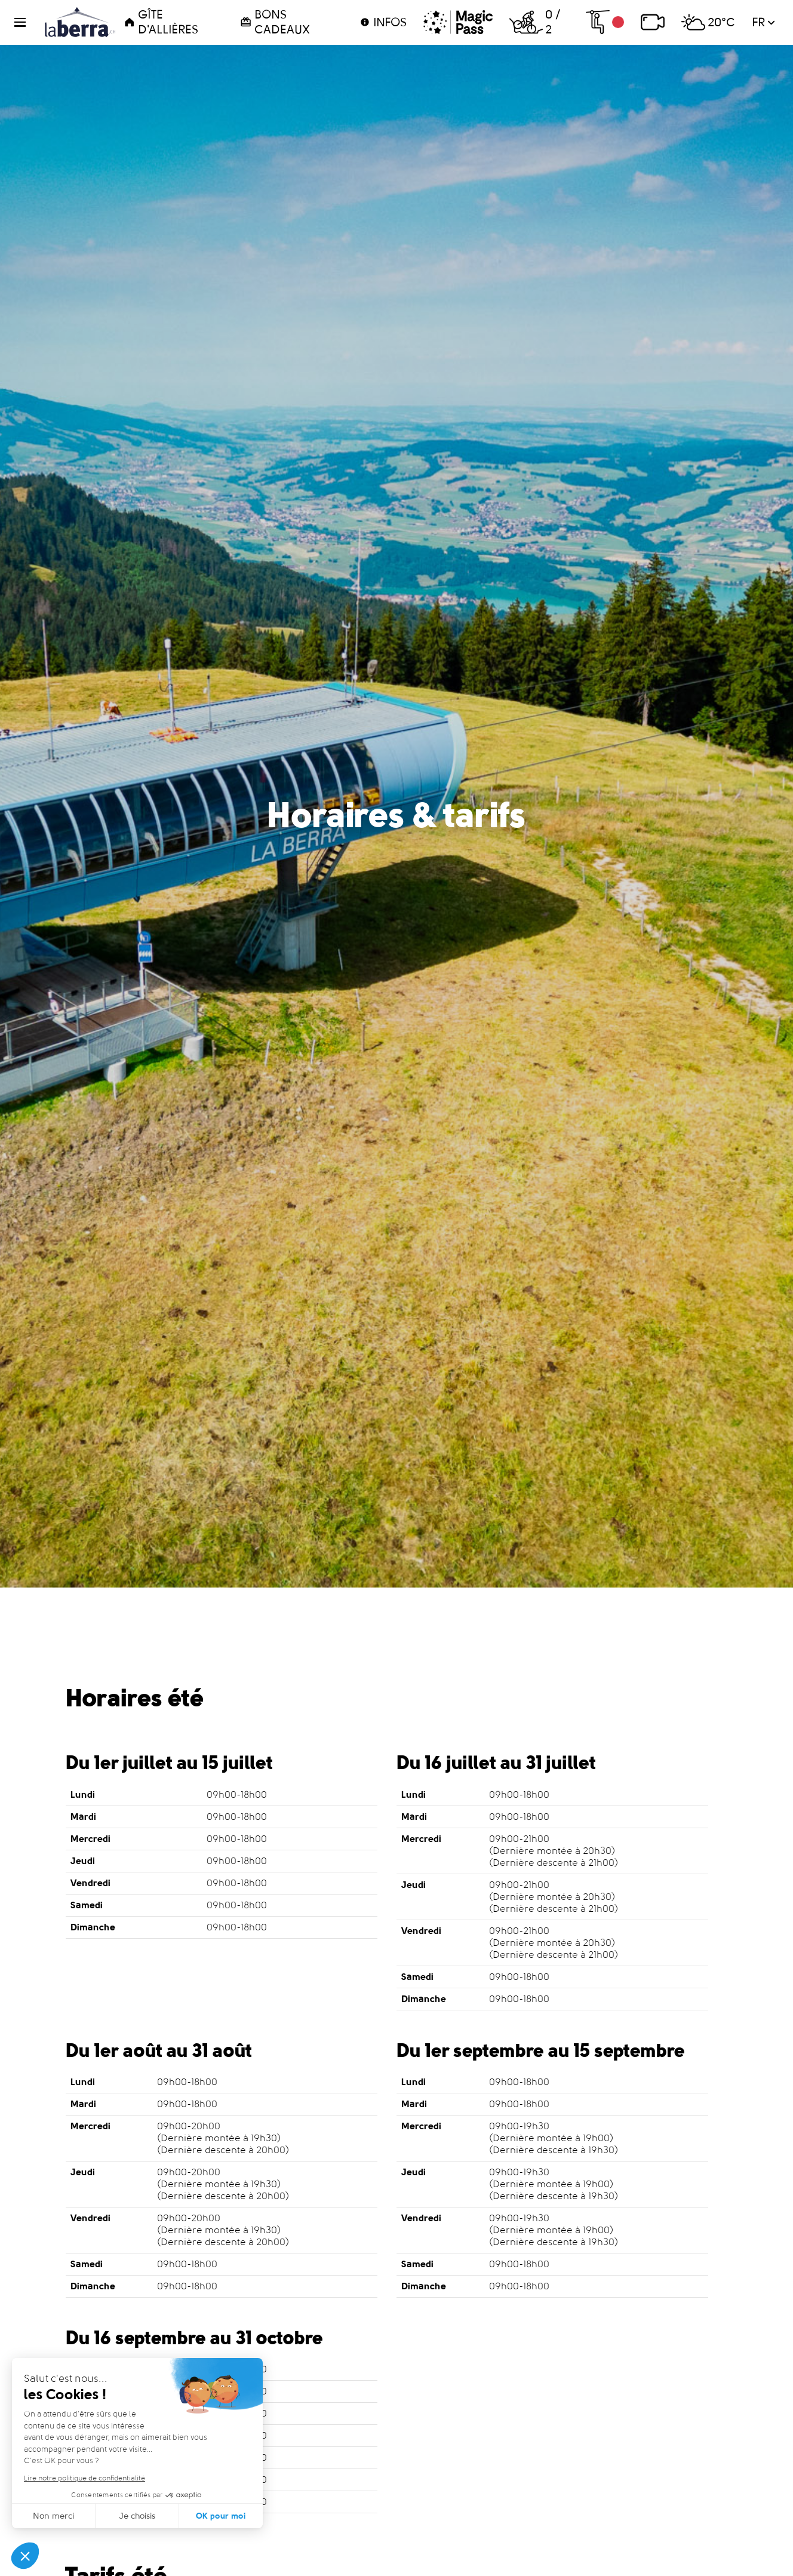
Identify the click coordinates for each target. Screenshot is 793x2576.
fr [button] (763, 22)
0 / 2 (534, 22)
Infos (383, 22)
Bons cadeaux (274, 22)
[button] (27, 22)
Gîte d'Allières (161, 22)
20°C (708, 22)
